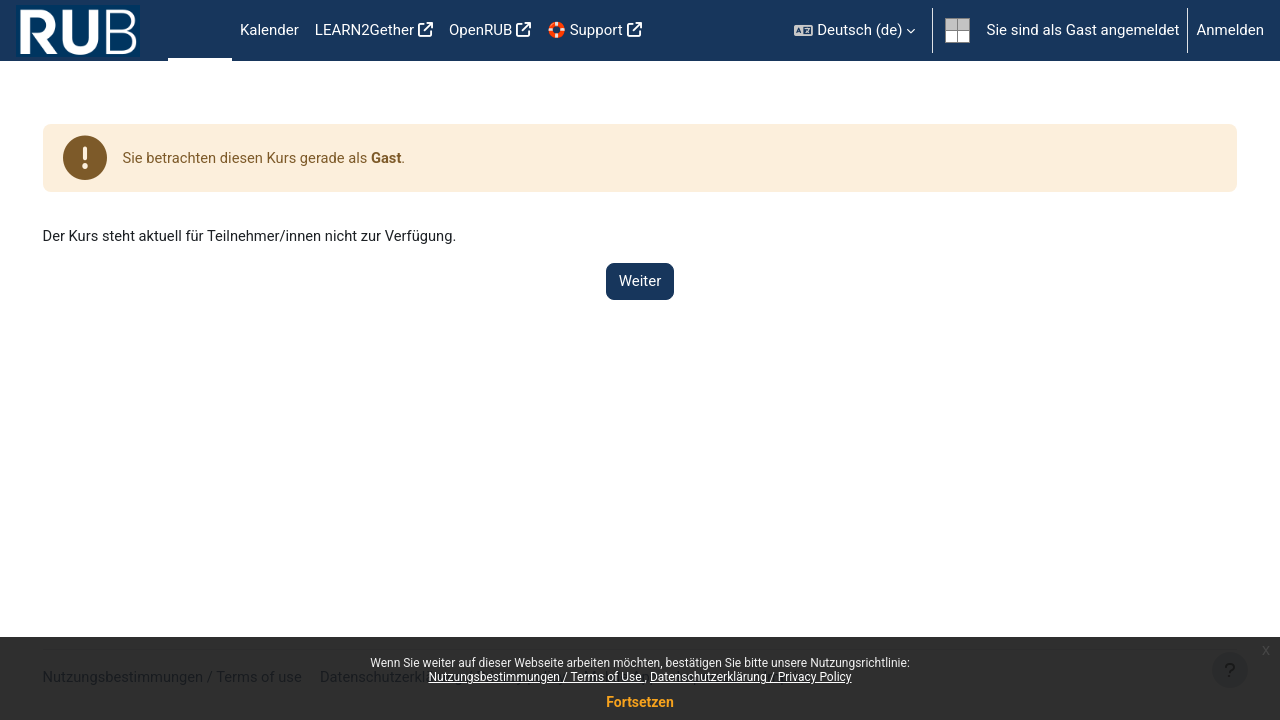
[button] (854, 30)
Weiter (640, 283)
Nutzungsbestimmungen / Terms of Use (536, 677)
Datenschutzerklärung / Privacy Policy (751, 677)
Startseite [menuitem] (200, 31)
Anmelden (1230, 30)
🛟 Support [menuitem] (584, 30)
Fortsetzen (640, 702)
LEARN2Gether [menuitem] (364, 30)
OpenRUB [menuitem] (480, 30)
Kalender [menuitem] (269, 30)
